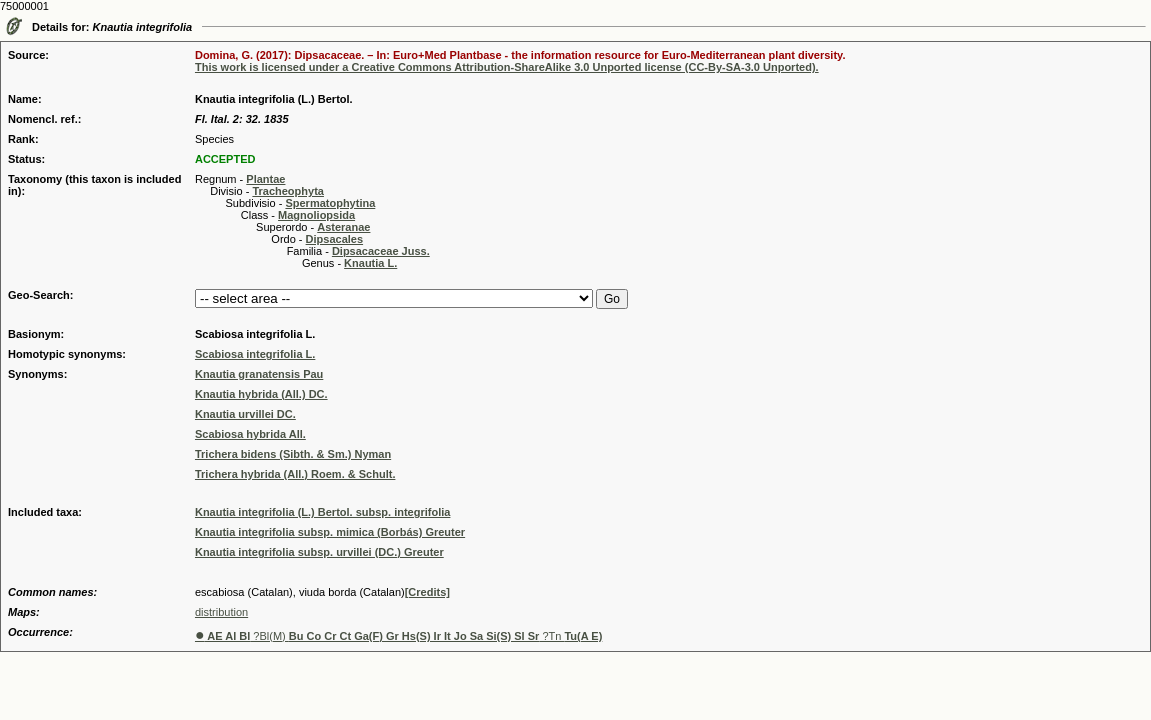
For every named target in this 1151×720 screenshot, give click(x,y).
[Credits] (427, 592)
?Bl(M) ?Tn (398, 636)
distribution (221, 612)
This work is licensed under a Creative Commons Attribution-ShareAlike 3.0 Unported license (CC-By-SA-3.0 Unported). (507, 67)
